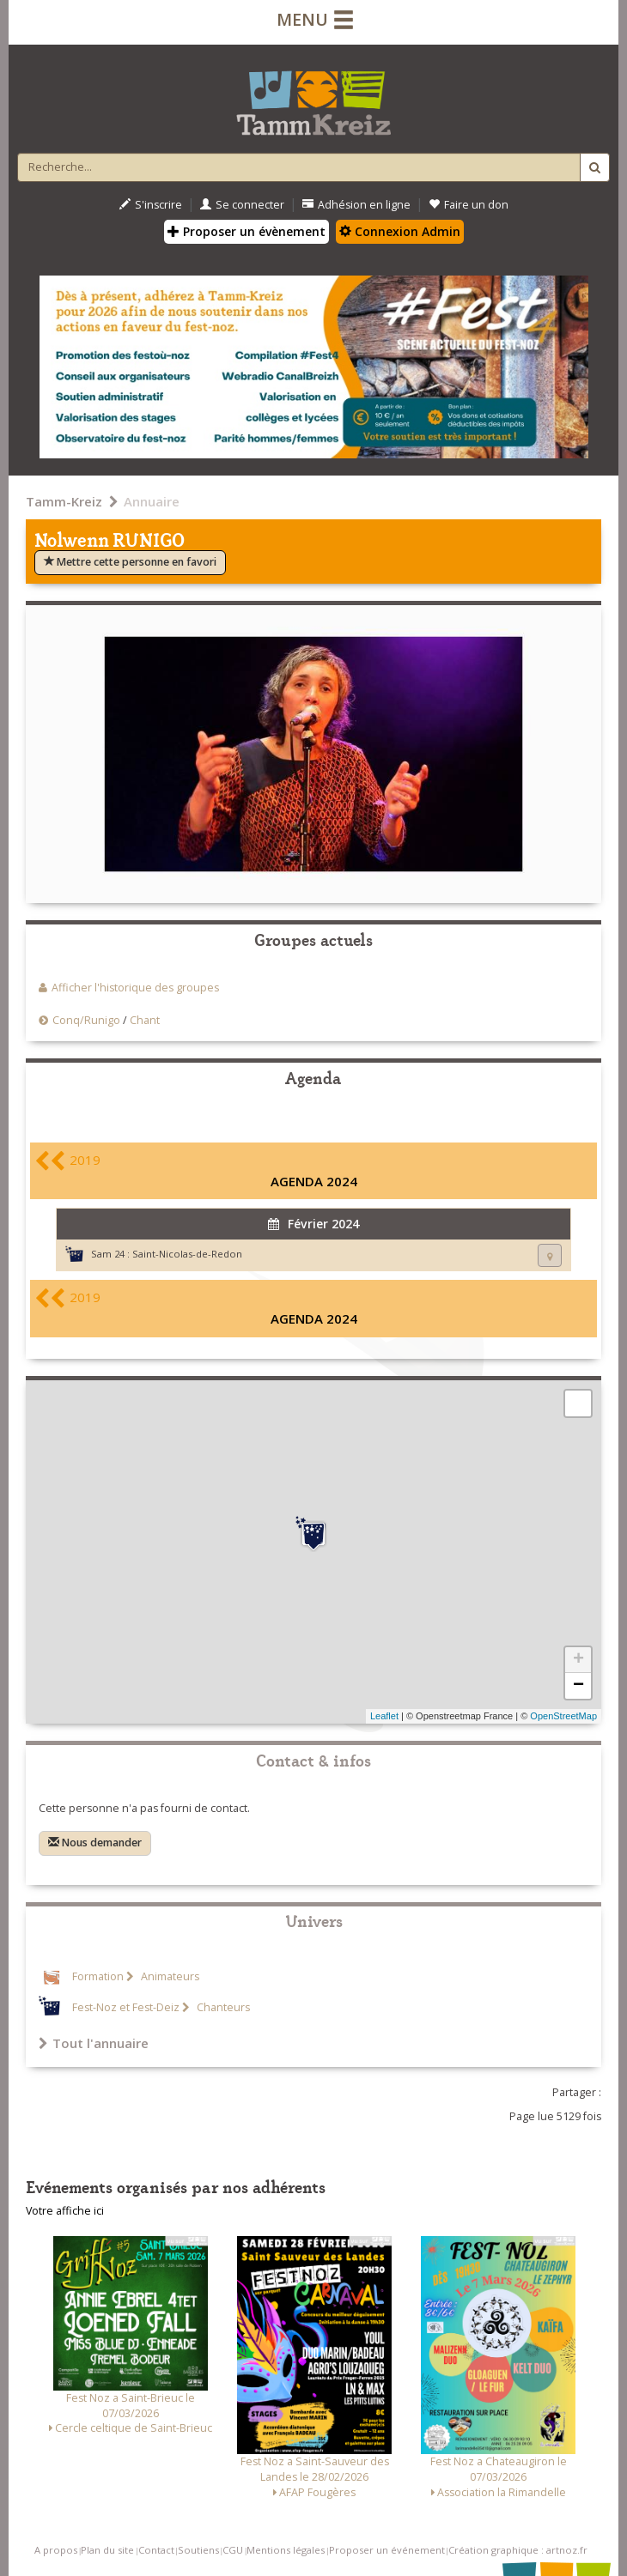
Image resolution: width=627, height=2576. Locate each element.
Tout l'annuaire (94, 2043)
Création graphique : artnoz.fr (517, 2549)
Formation (98, 1976)
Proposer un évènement (246, 231)
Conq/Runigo (86, 1020)
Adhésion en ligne (356, 204)
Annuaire (152, 501)
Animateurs (168, 1976)
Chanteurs (222, 2007)
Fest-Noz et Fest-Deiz (126, 2007)
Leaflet (384, 1716)
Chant (145, 1020)
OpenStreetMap (563, 1716)
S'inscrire (150, 204)
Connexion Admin (399, 231)
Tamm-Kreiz (64, 501)
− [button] (578, 1686)
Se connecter (242, 204)
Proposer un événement (387, 2549)
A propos (55, 2549)
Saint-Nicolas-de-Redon (187, 1253)
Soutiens (198, 2549)
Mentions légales (286, 2549)
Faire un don (468, 204)
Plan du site (107, 2549)
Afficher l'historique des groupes (135, 987)
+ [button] (578, 1660)
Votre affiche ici (65, 2210)
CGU (232, 2549)
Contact (156, 2549)
